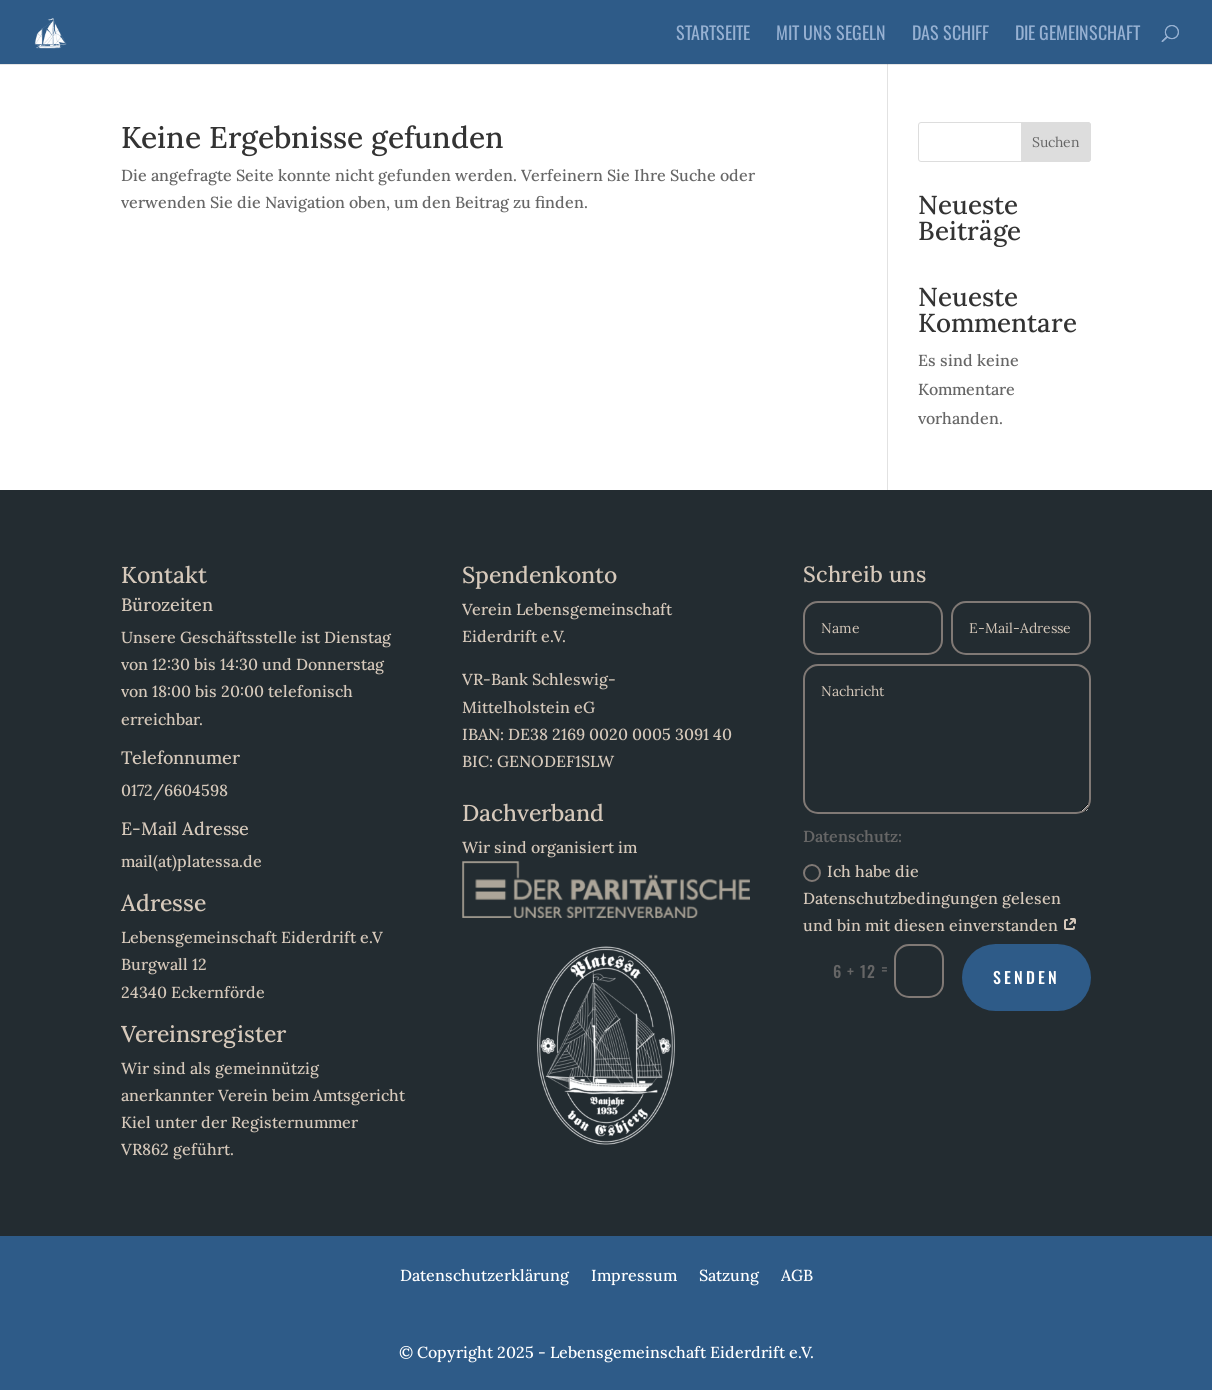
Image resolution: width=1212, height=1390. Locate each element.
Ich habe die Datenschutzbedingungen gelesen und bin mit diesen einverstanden (940, 898)
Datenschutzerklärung (484, 1276)
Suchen (1056, 142)
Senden (1026, 977)
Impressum (634, 1276)
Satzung (729, 1276)
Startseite (713, 35)
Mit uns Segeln (831, 35)
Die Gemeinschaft (1077, 35)
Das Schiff (950, 35)
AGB (797, 1276)
